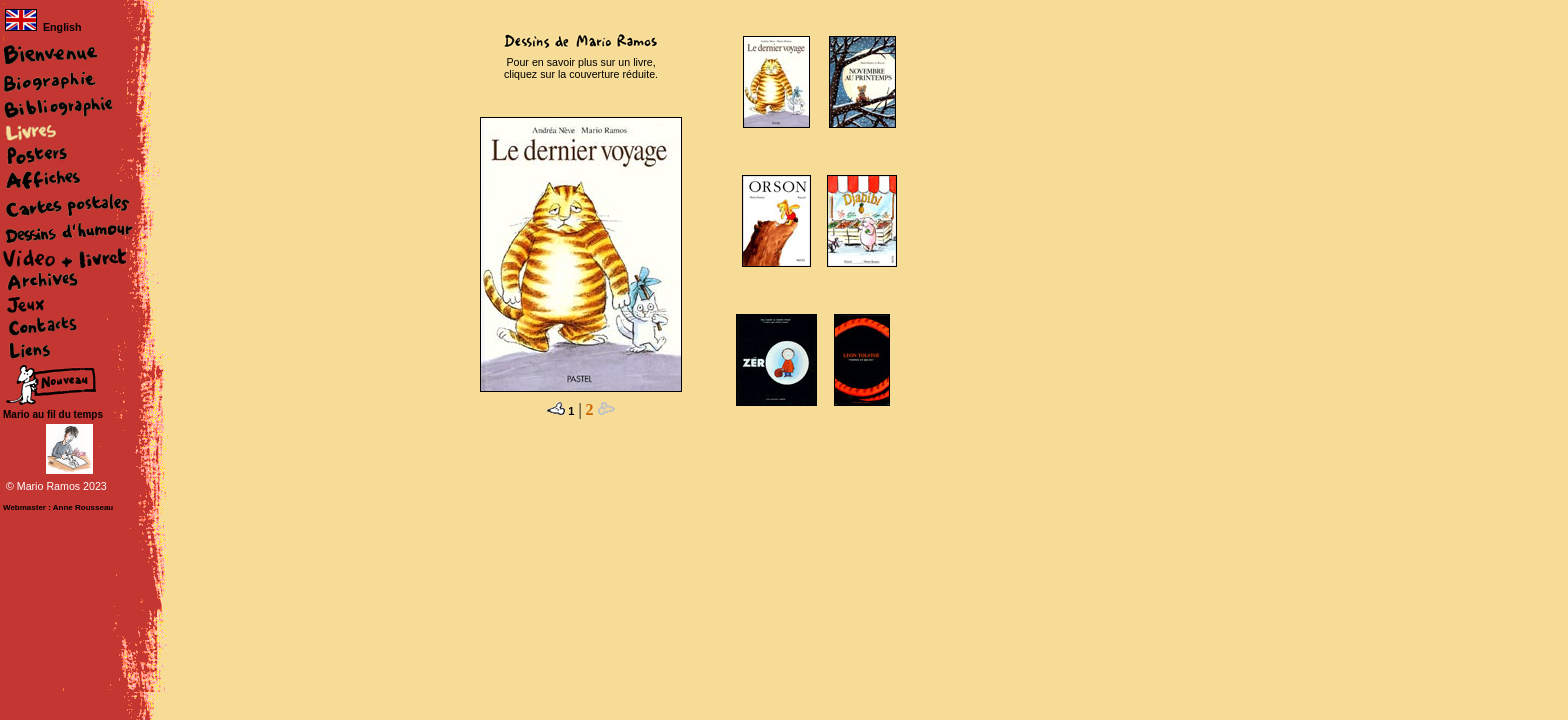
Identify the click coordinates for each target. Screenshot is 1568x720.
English (43, 27)
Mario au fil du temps (53, 414)
